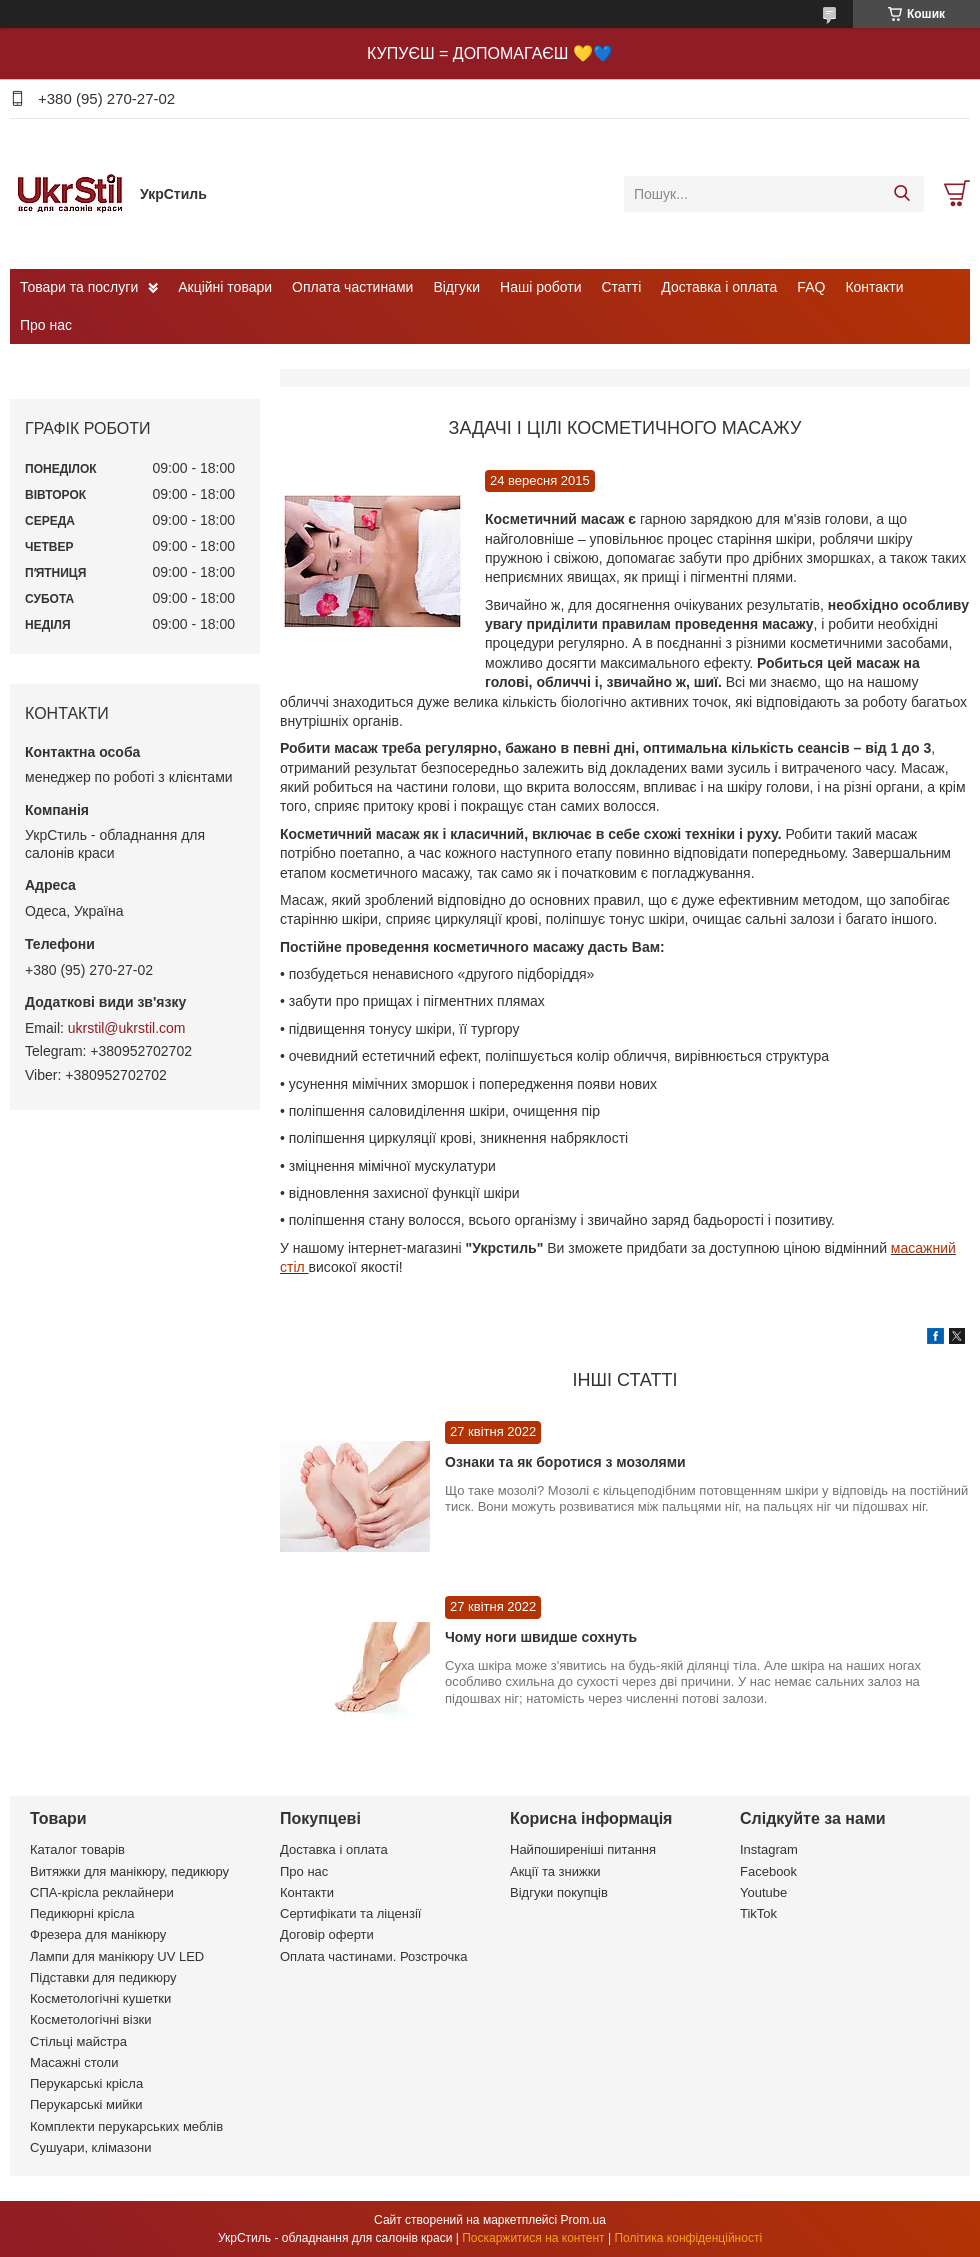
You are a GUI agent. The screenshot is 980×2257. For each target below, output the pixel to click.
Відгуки (456, 287)
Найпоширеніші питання (583, 1849)
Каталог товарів (77, 1849)
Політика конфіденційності (688, 2238)
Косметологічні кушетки (100, 1998)
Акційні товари (225, 287)
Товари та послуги (79, 287)
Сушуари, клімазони (90, 2147)
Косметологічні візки (91, 2019)
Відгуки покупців (559, 1892)
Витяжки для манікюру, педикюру (129, 1871)
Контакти (874, 287)
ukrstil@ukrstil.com (127, 1028)
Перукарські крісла (86, 2083)
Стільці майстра (78, 2041)
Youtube (763, 1892)
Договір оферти (327, 1934)
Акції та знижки (555, 1871)
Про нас (46, 325)
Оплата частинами (352, 287)
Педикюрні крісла (82, 1913)
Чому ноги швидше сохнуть (541, 1637)
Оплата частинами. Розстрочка (373, 1956)
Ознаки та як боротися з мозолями (565, 1462)
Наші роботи (540, 287)
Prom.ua (583, 2220)
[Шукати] (901, 194)
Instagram (769, 1849)
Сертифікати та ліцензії (350, 1913)
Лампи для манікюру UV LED (117, 1956)
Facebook (768, 1871)
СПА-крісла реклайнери (102, 1892)
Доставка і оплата (719, 287)
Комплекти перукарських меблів (126, 2126)
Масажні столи (74, 2062)
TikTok (758, 1913)
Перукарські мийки (86, 2104)
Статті (622, 287)
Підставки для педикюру (103, 1977)
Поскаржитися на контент (533, 2238)
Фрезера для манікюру (98, 1934)
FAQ (811, 287)
